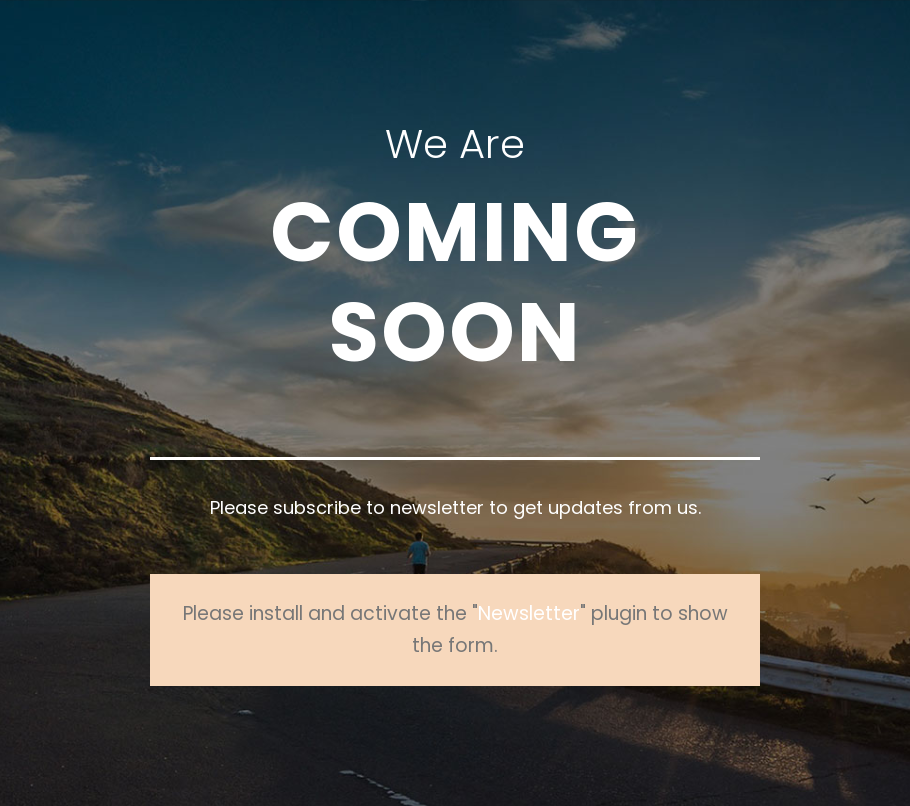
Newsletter (529, 613)
